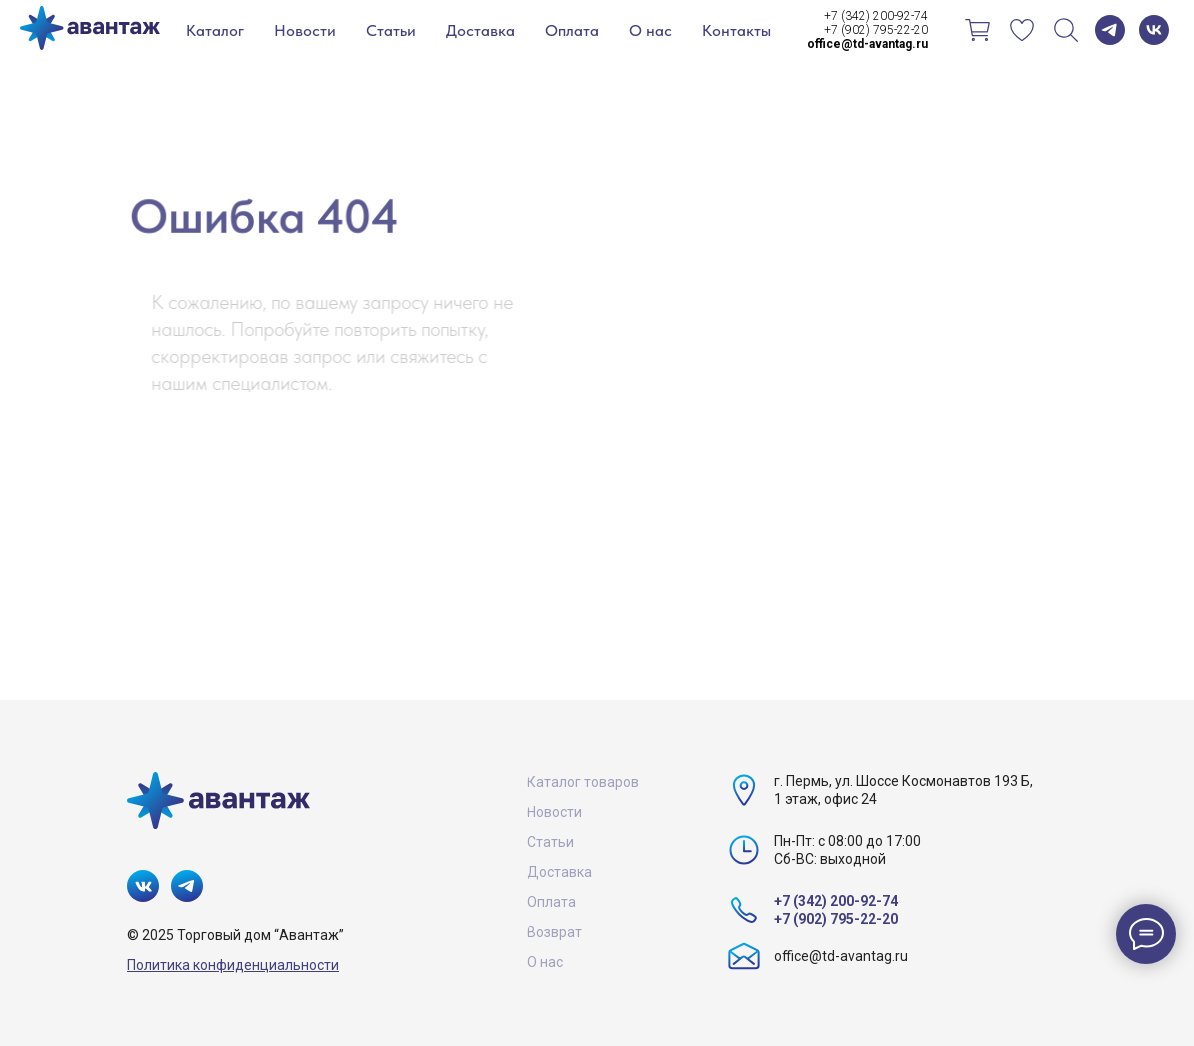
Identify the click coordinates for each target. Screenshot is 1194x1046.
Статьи (391, 30)
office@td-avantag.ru (841, 956)
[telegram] (1110, 30)
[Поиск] (1066, 30)
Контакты (736, 30)
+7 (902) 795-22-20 (876, 30)
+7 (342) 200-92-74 (876, 16)
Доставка (480, 30)
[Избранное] (1022, 30)
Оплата (572, 30)
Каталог (215, 30)
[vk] (1154, 30)
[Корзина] (978, 30)
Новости (305, 30)
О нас (650, 30)
